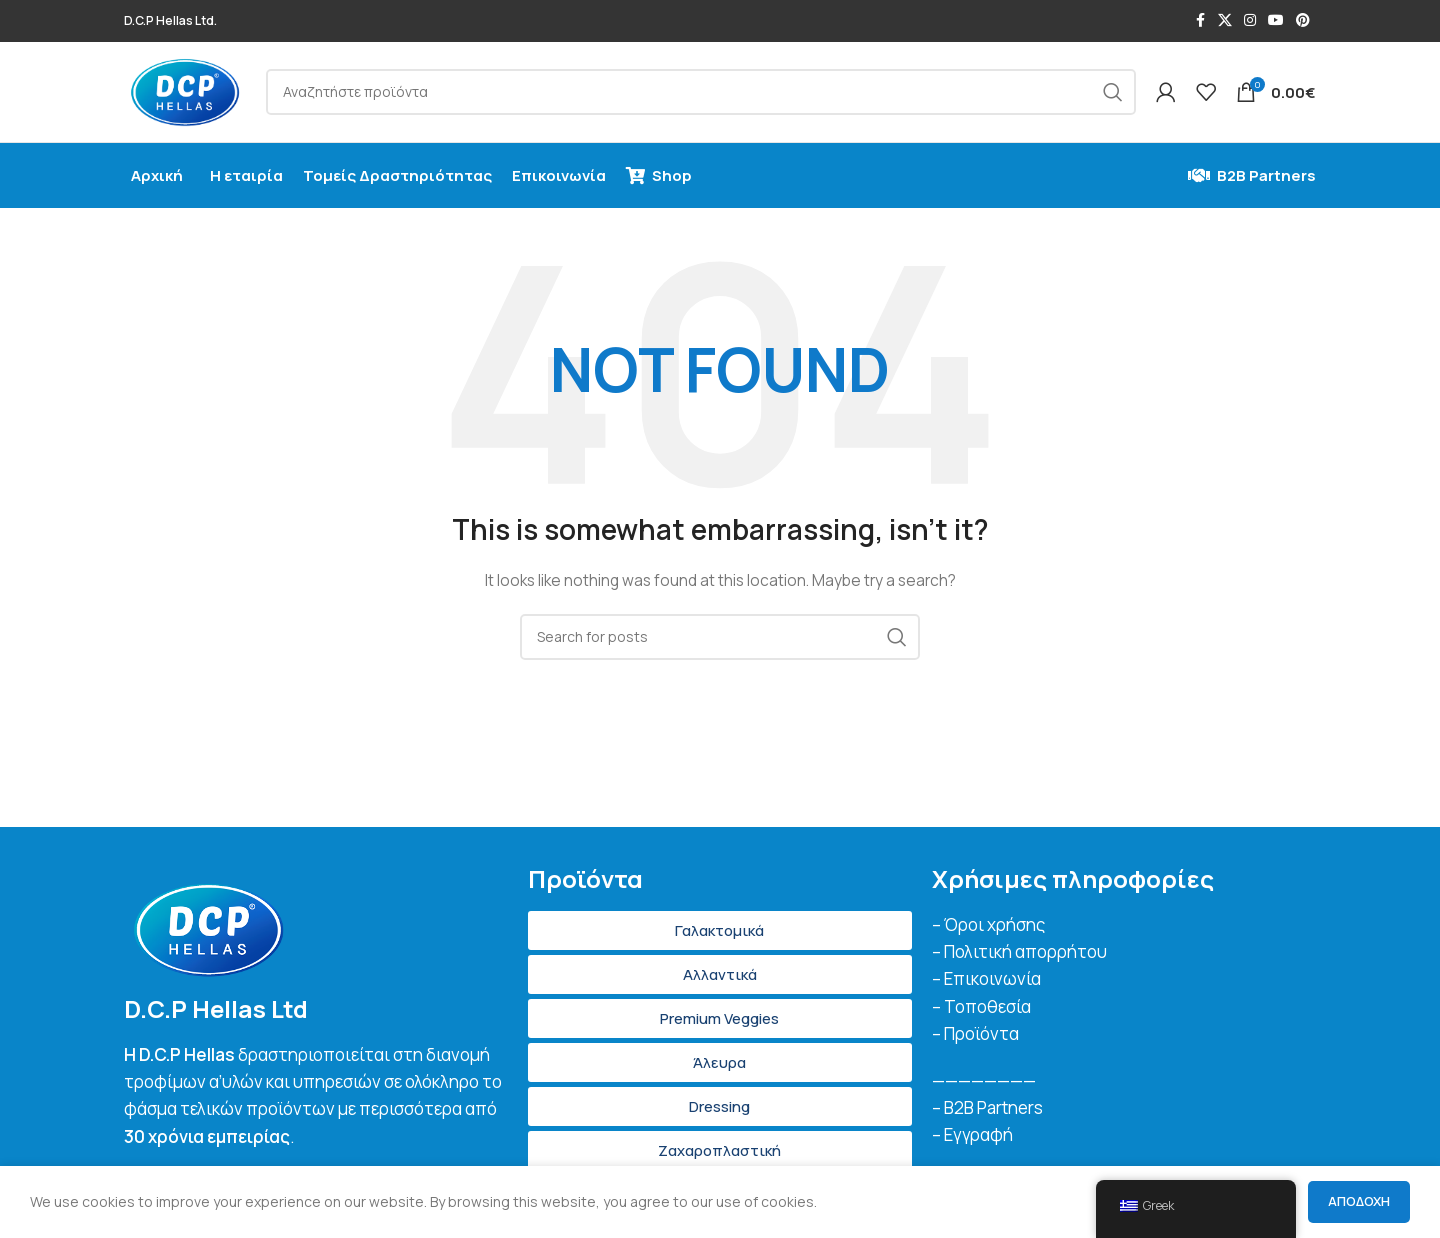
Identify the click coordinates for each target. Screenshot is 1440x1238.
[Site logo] (187, 92)
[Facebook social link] (1200, 21)
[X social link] (1225, 21)
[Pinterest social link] (1303, 21)
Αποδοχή (1359, 1201)
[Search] (703, 94)
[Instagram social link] (1250, 21)
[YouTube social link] (1276, 21)
